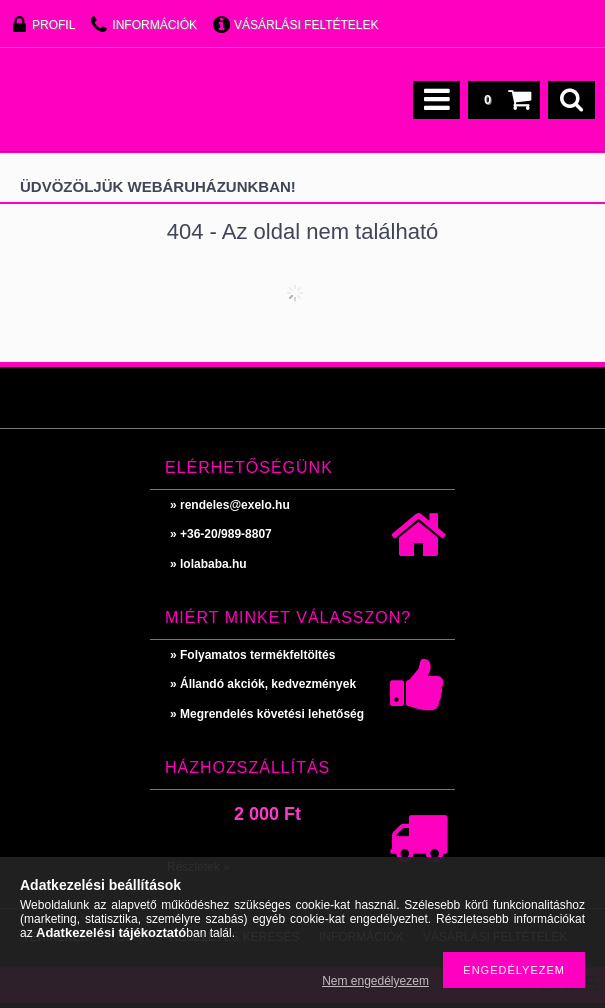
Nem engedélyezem (375, 981)
